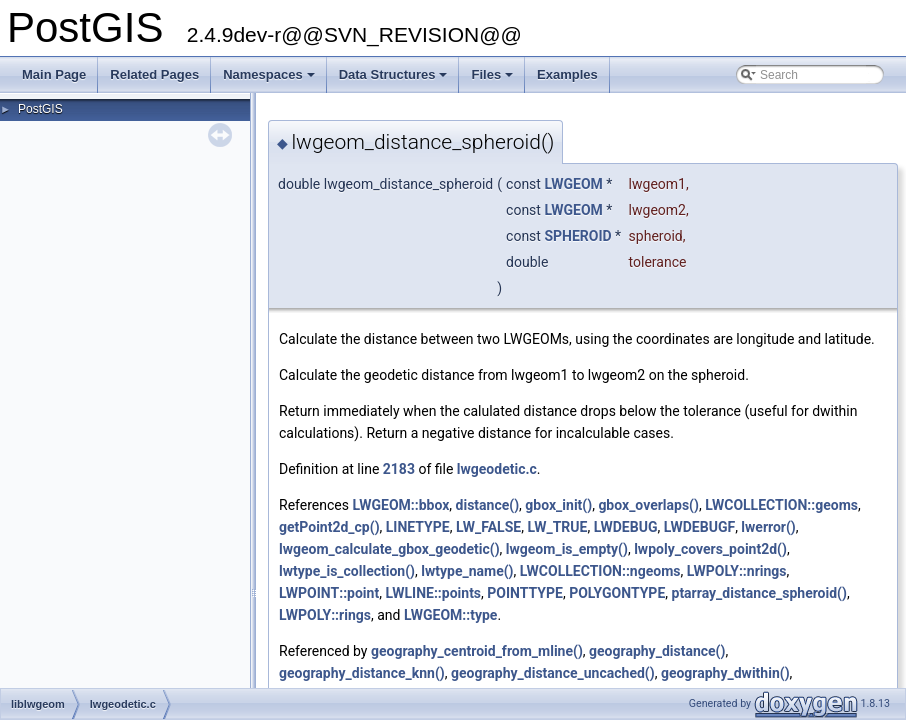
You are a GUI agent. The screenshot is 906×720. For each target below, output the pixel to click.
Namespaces (270, 80)
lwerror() (768, 527)
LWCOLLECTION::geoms (781, 505)
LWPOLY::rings (325, 615)
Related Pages (154, 74)
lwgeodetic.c (497, 469)
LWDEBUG (626, 527)
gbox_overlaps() (648, 505)
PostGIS (40, 109)
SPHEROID (577, 236)
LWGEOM (573, 184)
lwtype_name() (467, 571)
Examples (567, 74)
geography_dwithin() (725, 673)
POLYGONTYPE (617, 593)
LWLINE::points (433, 593)
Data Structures (395, 80)
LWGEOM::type (451, 615)
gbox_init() (558, 505)
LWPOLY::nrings (737, 571)
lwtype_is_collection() (347, 571)
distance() (488, 505)
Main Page (54, 74)
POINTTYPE (525, 593)
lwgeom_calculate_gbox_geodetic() (389, 549)
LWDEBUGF (699, 527)
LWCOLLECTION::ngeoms (600, 571)
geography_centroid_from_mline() (477, 651)
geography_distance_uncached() (553, 673)
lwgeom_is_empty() (567, 549)
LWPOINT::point (329, 593)
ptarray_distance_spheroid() (759, 593)
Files (493, 80)
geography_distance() (657, 651)
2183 (399, 469)
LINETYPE (418, 527)
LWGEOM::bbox (400, 505)
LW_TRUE (557, 527)
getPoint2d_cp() (329, 527)
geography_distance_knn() (362, 673)
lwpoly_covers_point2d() (710, 549)
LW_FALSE (488, 527)
